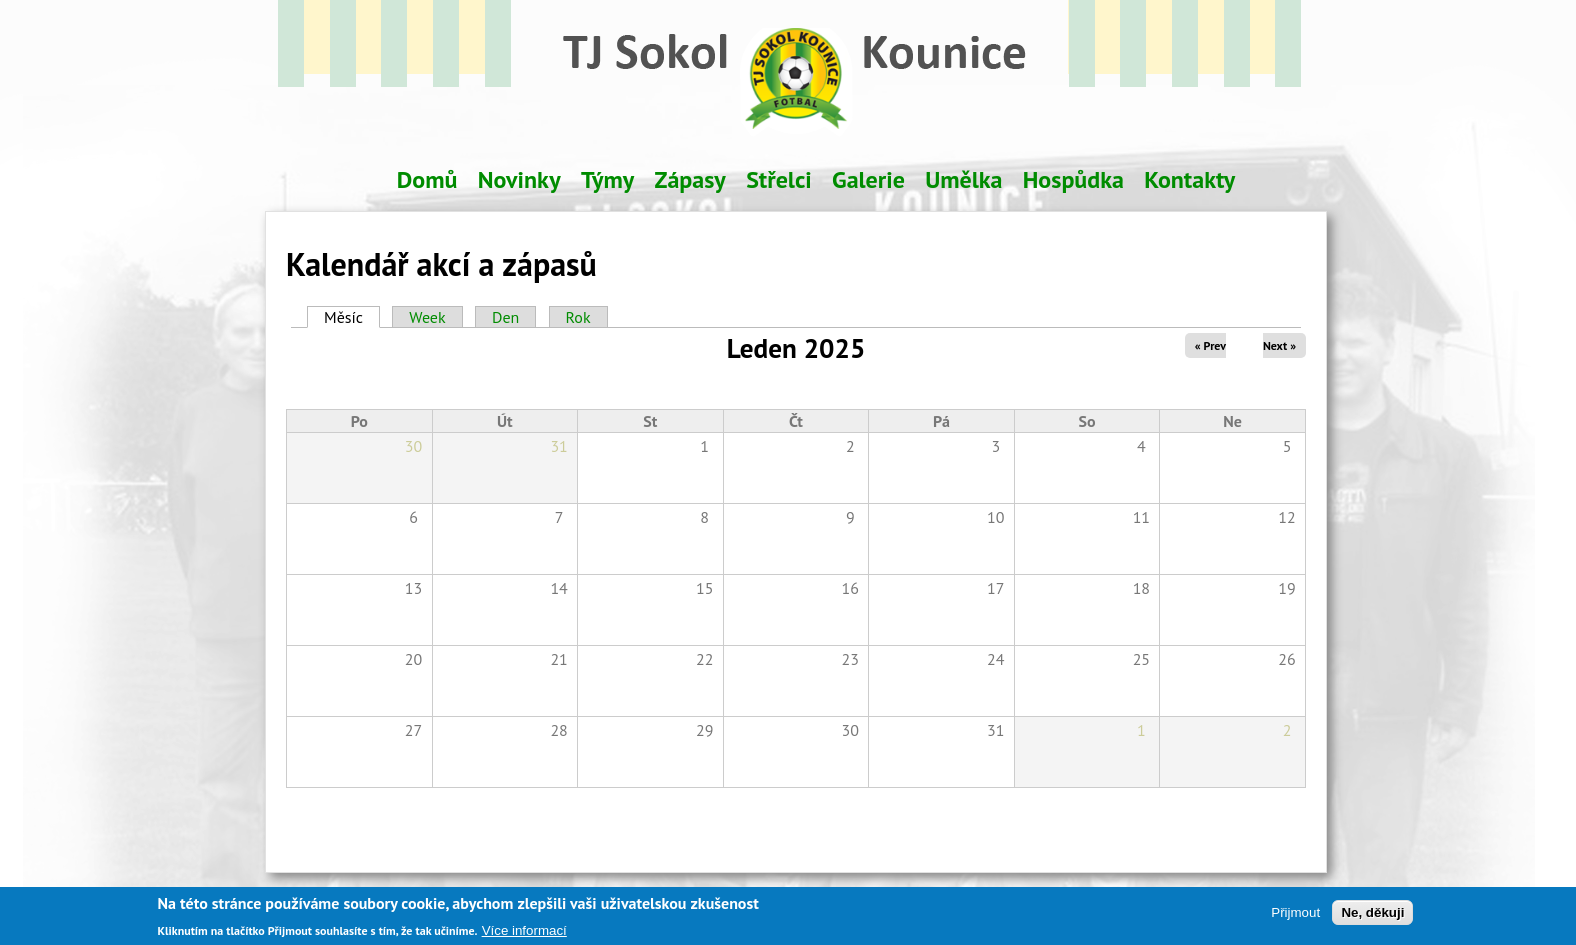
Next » (1279, 345)
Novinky (519, 179)
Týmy (607, 179)
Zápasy (690, 179)
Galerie (868, 179)
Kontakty (1189, 179)
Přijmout (1295, 916)
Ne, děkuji (1372, 916)
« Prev (1210, 345)
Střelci (779, 179)
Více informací (524, 934)
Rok (578, 317)
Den (505, 317)
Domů (427, 179)
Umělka (963, 179)
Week (427, 317)
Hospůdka (1073, 179)
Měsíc (352, 317)
